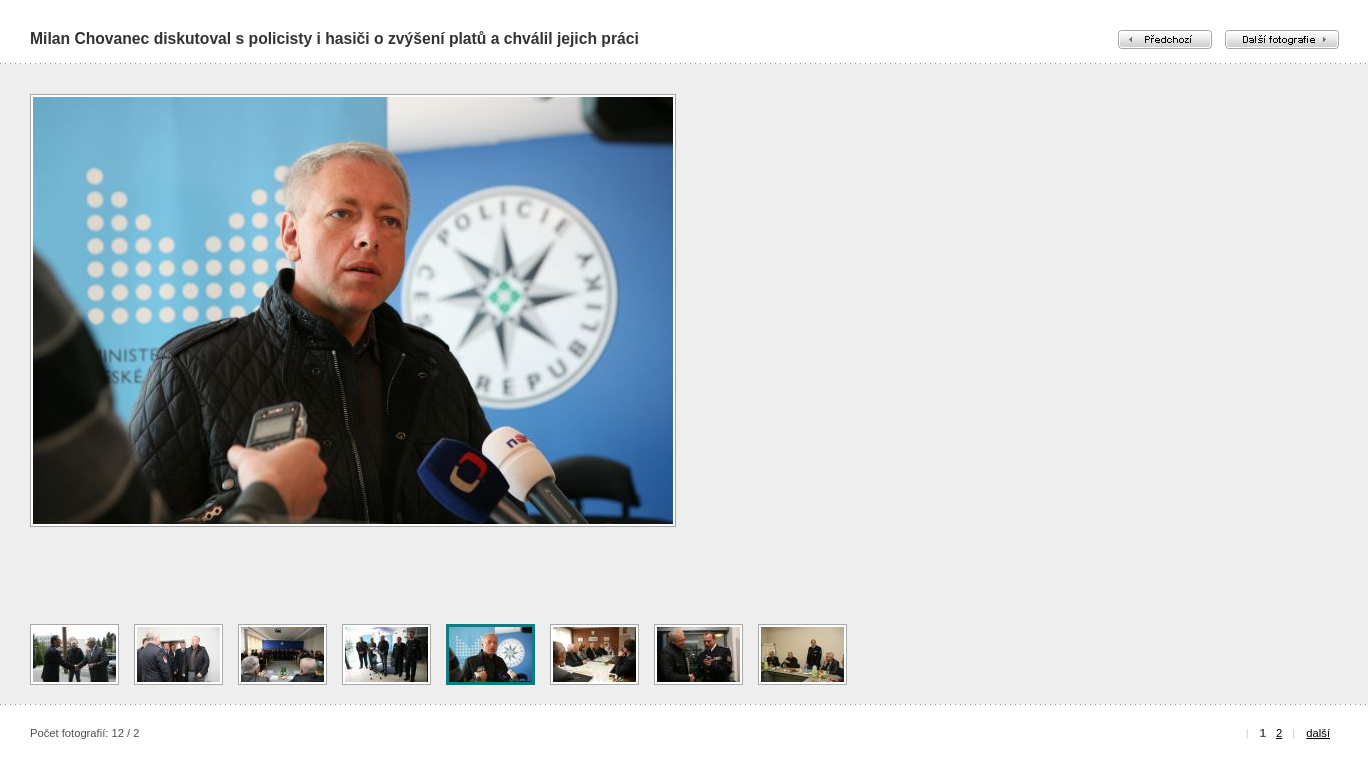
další (1318, 733)
